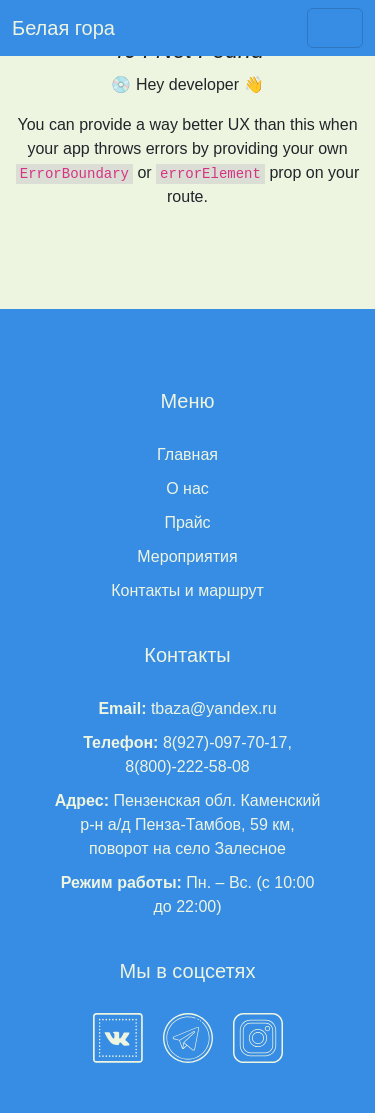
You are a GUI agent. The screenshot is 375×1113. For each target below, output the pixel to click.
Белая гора (63, 28)
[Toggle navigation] (335, 28)
